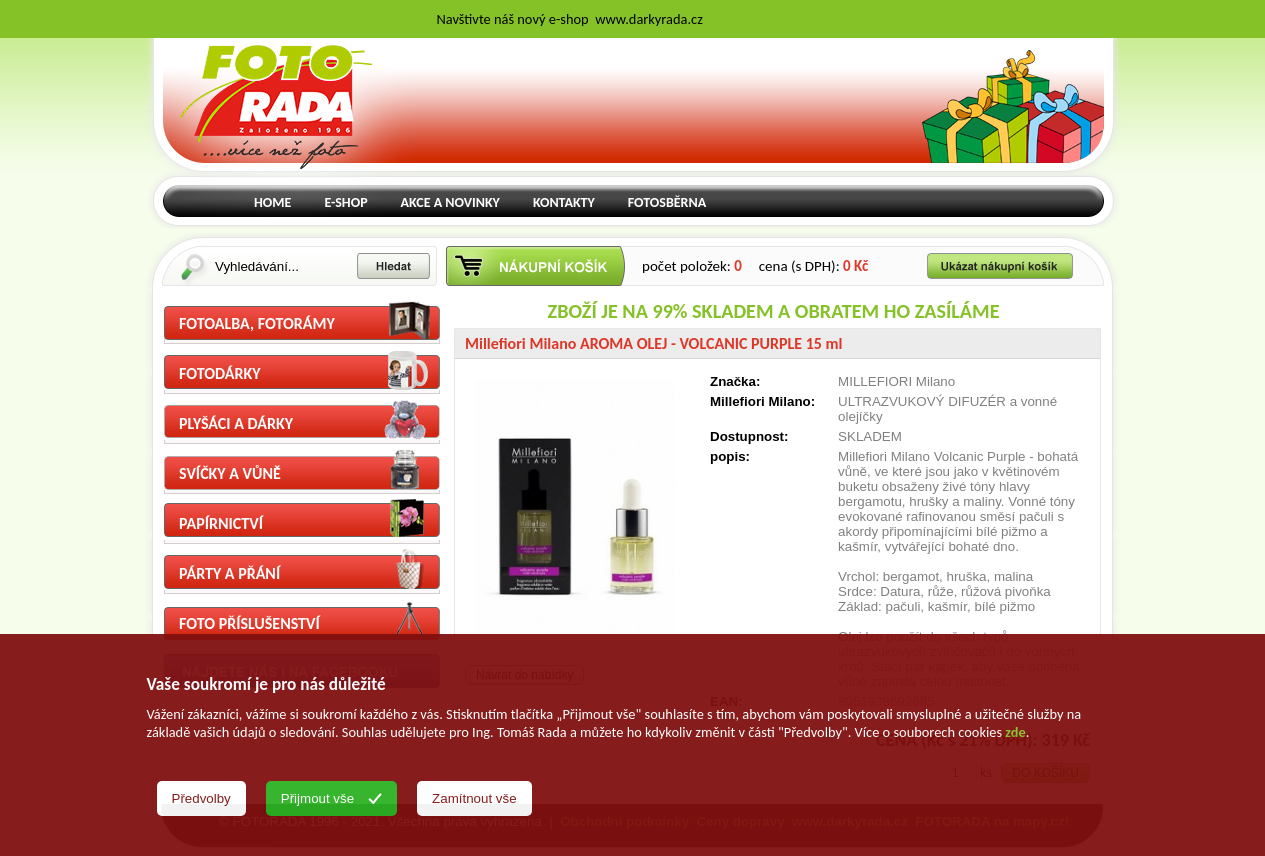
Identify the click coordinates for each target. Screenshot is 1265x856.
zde (1015, 732)
